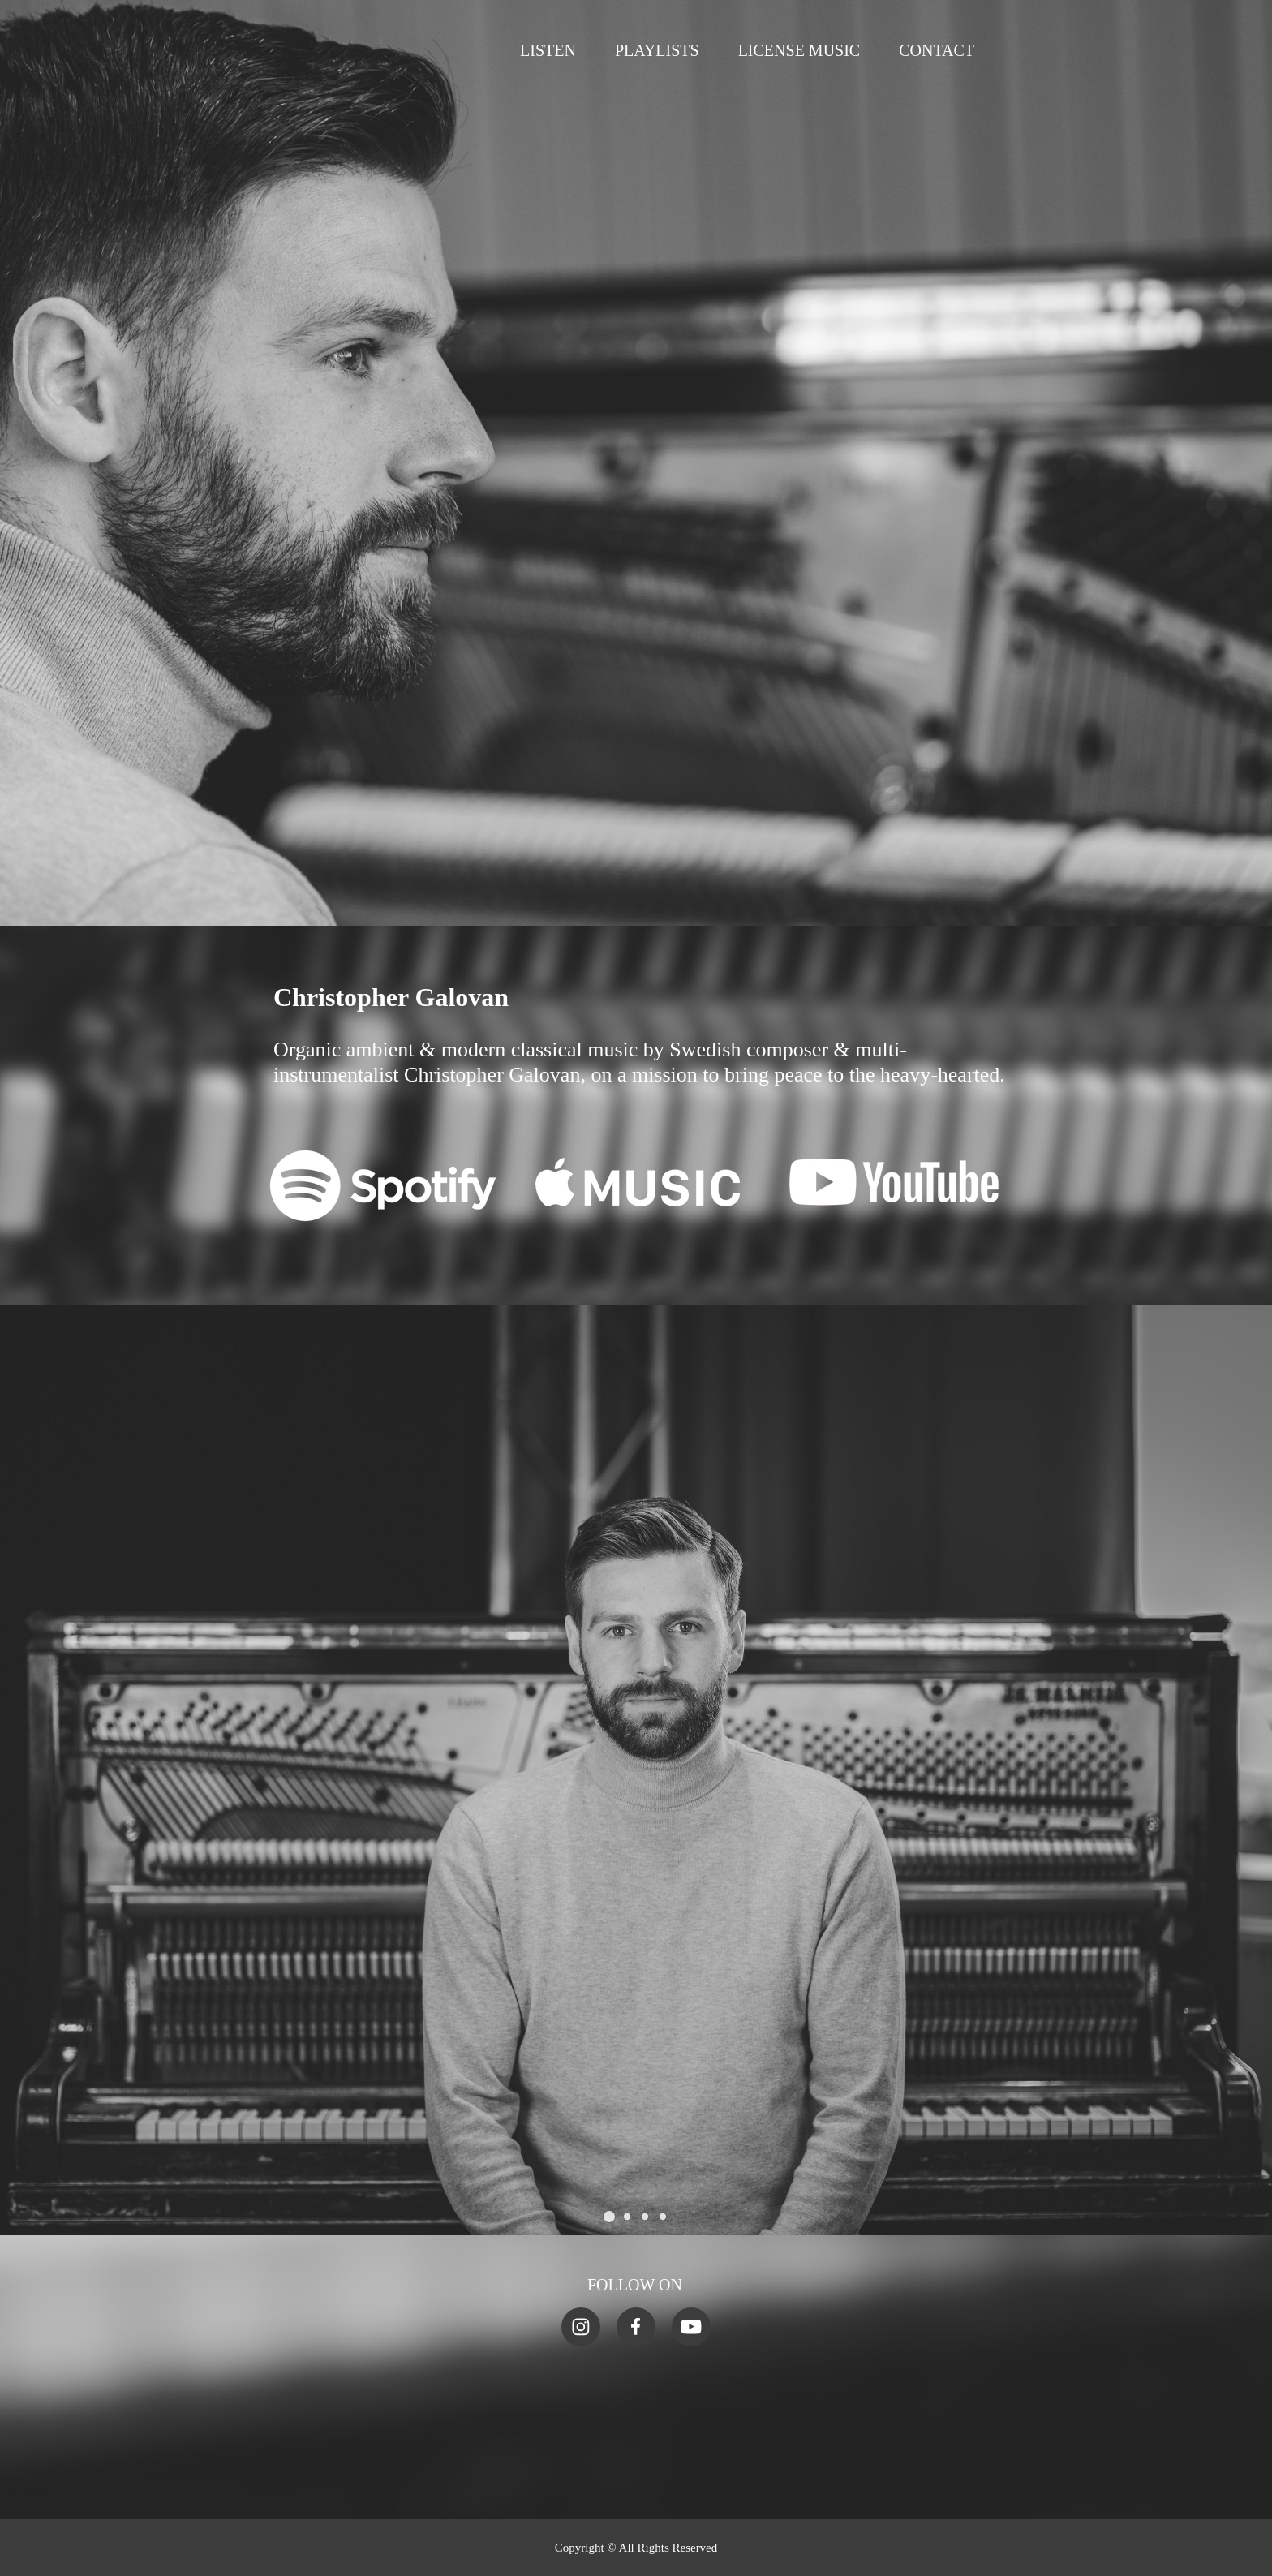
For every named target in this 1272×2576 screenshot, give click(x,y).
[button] (609, 2216)
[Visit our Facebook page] (636, 2326)
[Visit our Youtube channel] (691, 2326)
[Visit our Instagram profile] (580, 2326)
